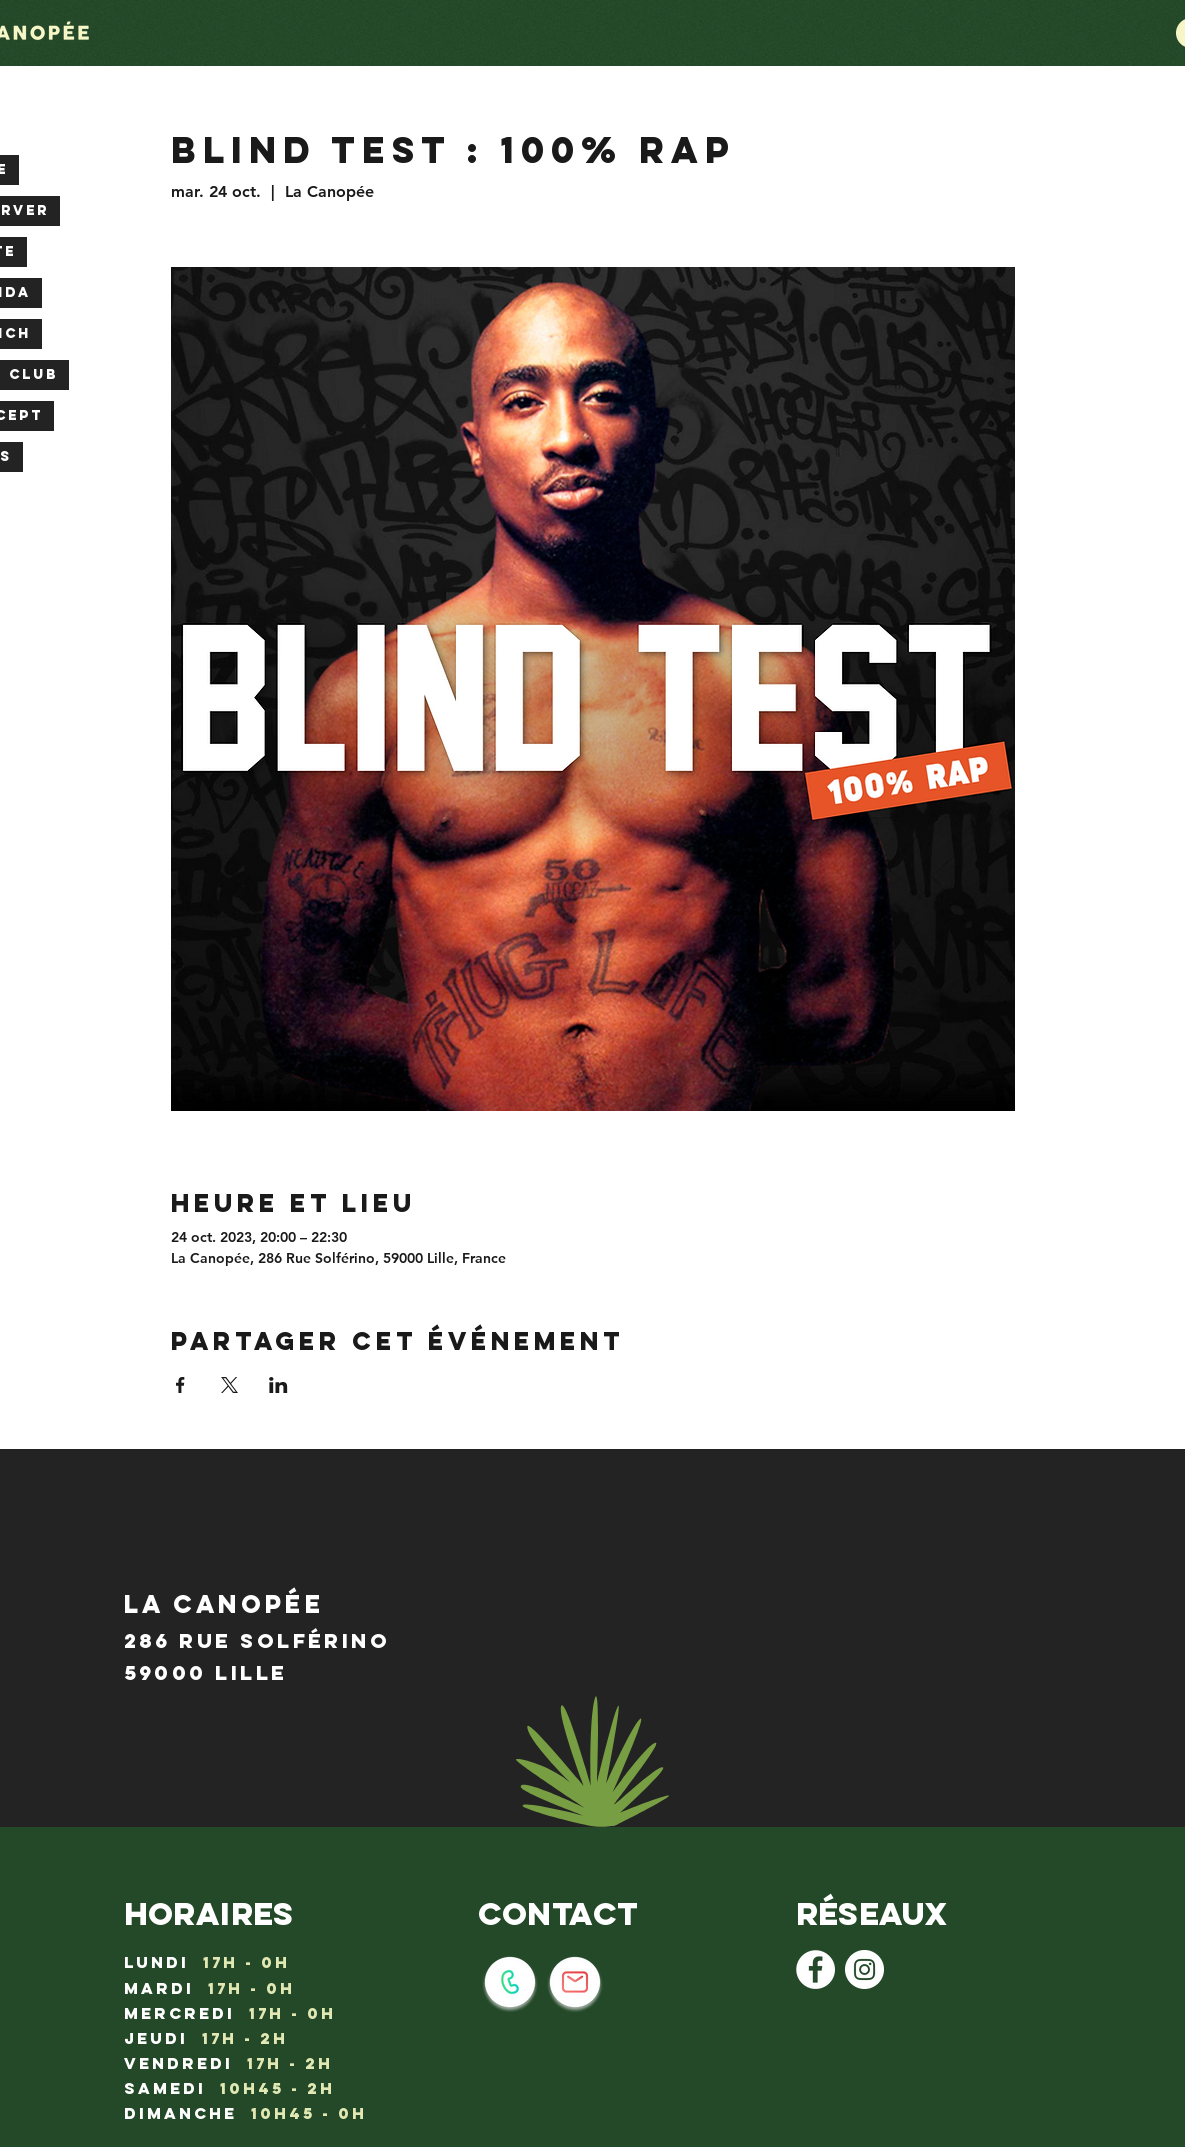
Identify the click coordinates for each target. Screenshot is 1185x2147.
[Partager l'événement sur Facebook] (180, 1385)
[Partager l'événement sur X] (229, 1385)
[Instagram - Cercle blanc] (864, 1969)
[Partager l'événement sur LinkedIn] (278, 1385)
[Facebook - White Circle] (815, 1969)
